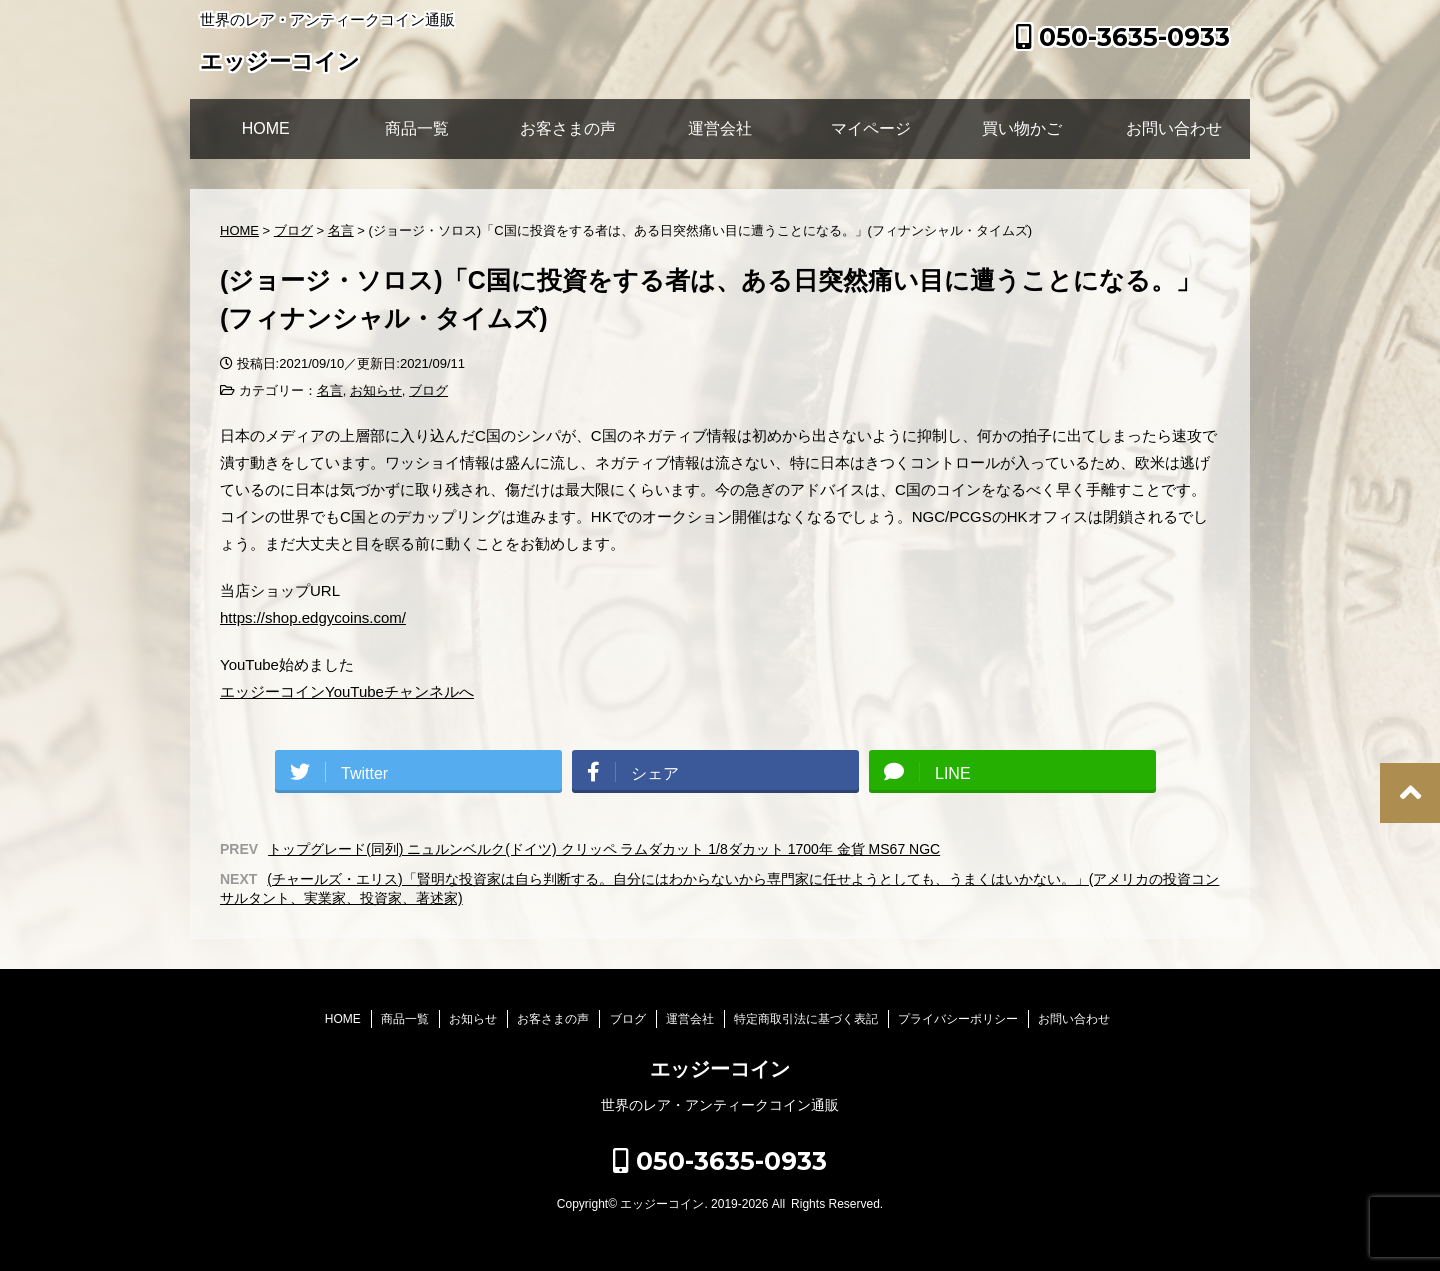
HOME (266, 128)
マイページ (871, 128)
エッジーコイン (280, 63)
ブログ (428, 390)
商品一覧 (417, 128)
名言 (330, 390)
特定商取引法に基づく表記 (806, 1019)
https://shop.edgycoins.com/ (313, 617)
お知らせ (376, 390)
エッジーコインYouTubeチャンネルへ (347, 691)
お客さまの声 (568, 128)
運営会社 (720, 128)
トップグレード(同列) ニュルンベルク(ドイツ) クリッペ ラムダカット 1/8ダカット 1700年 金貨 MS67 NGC (604, 849)
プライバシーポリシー (958, 1019)
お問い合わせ (1174, 128)
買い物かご (1022, 128)
